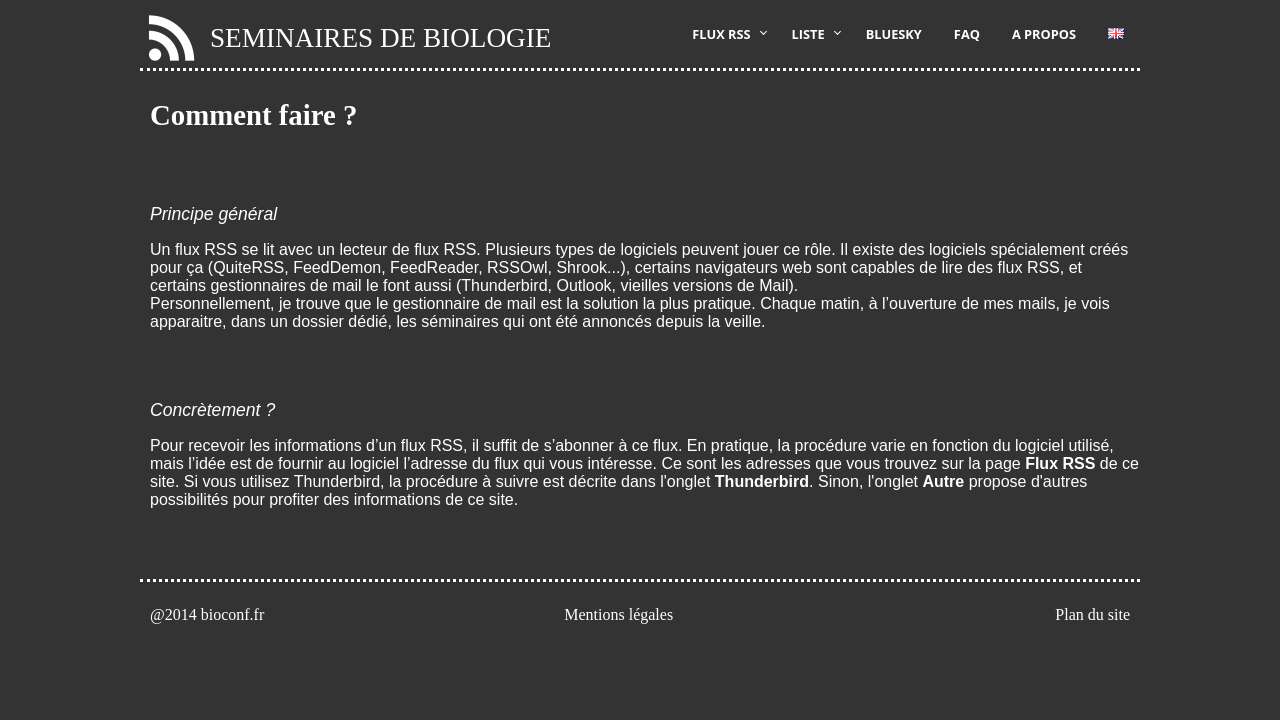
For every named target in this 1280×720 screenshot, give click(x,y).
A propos (1044, 34)
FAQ (967, 34)
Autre (943, 481)
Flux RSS (721, 34)
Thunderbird (762, 481)
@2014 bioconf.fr (207, 614)
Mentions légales (618, 614)
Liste (808, 34)
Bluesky (894, 34)
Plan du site (1092, 614)
